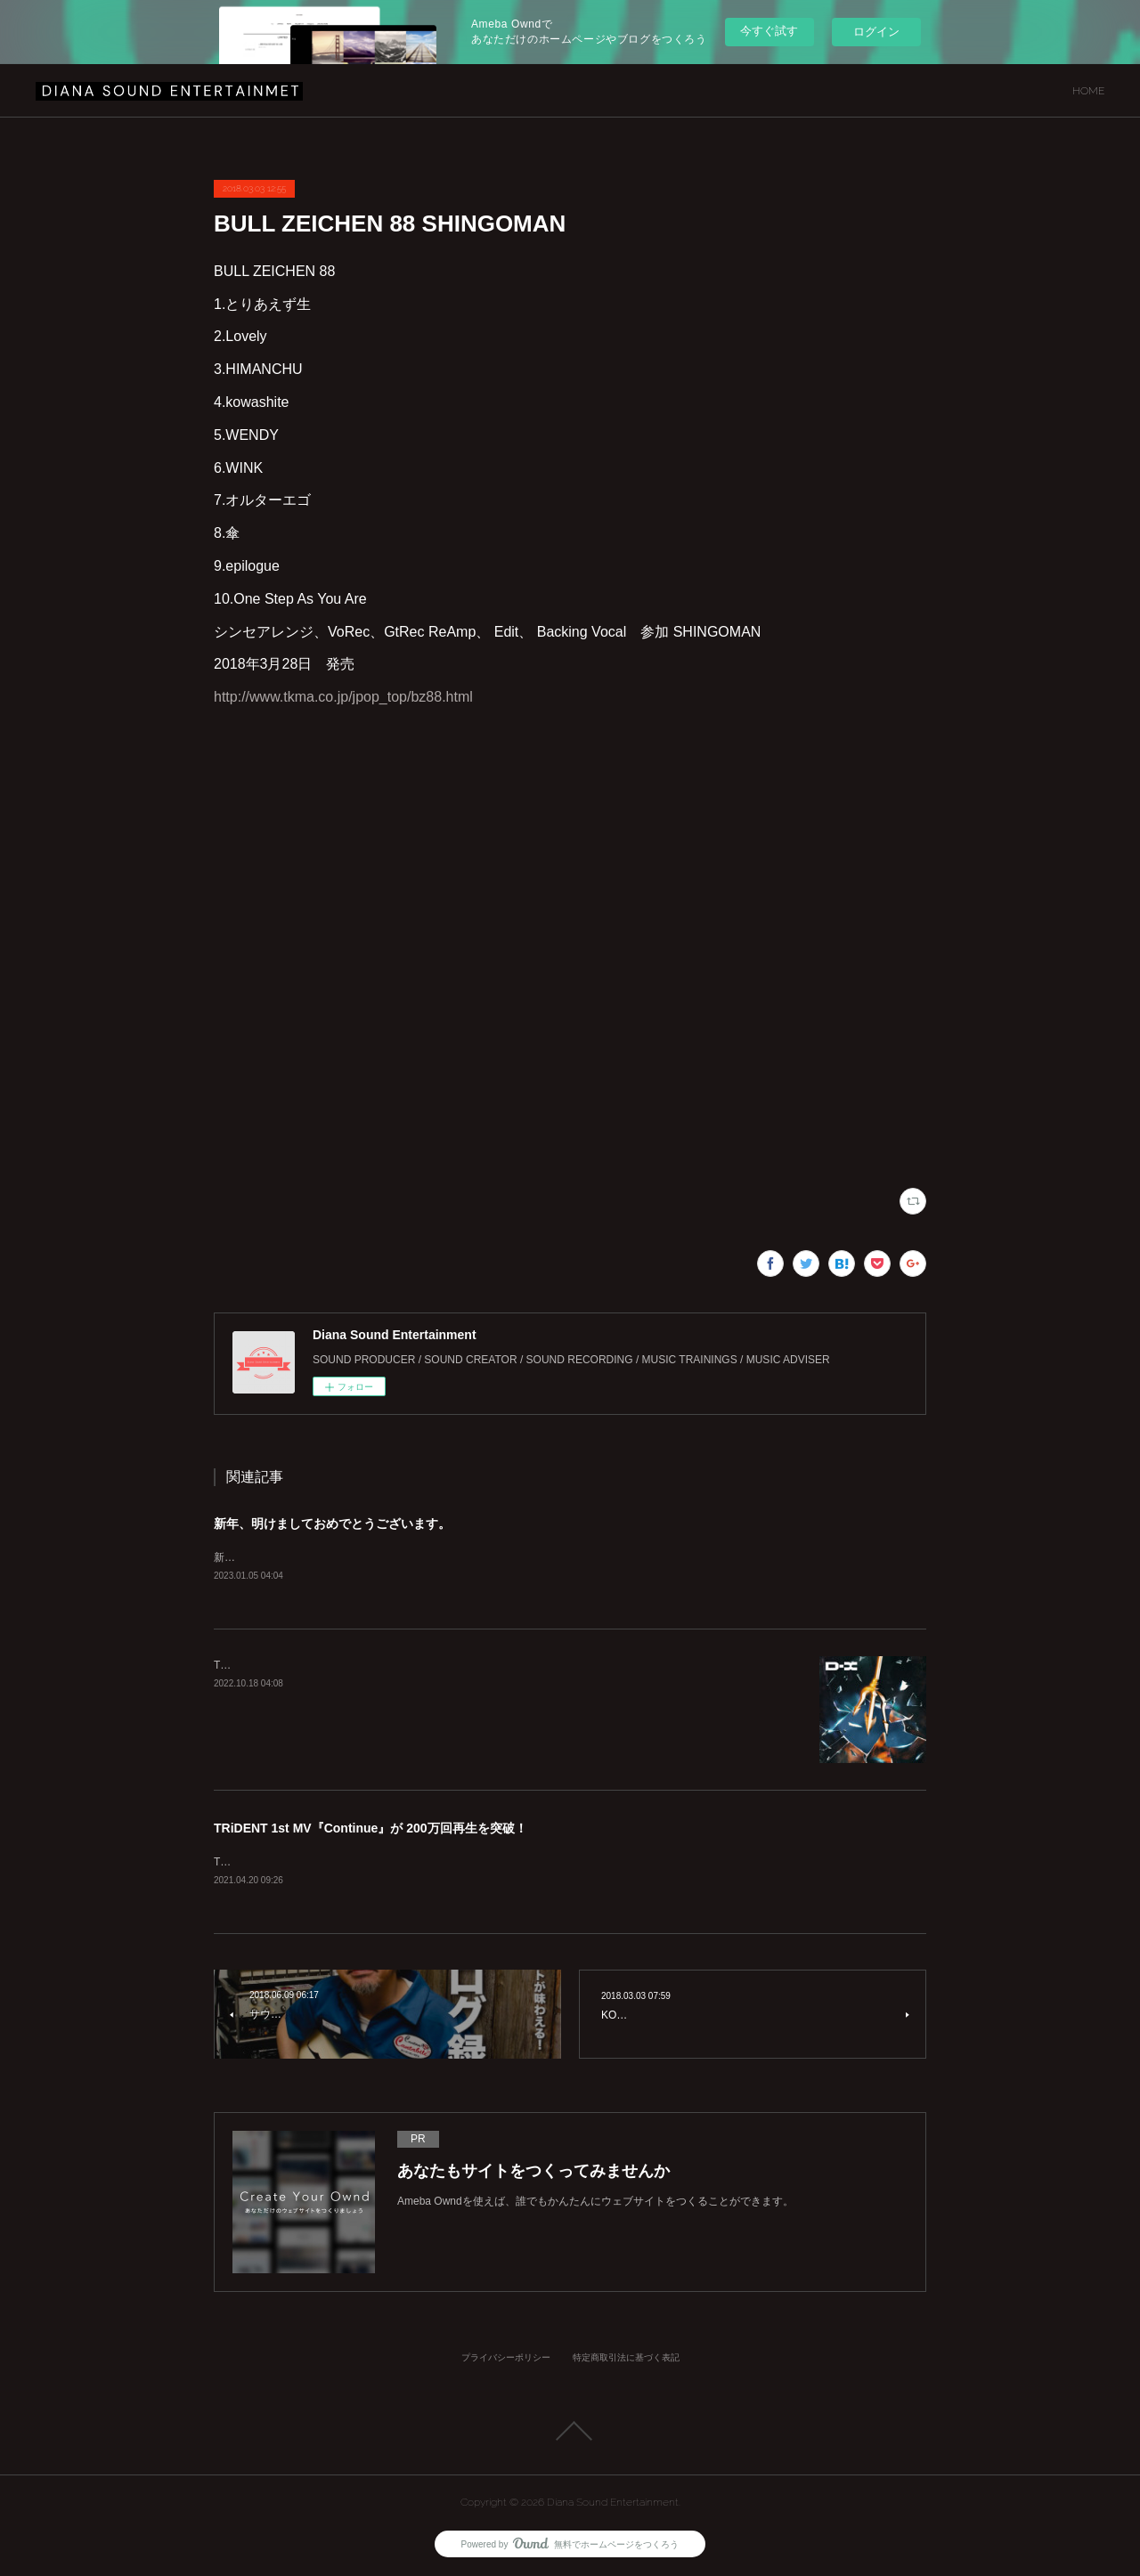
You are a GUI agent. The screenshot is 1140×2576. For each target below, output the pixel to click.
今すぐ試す (769, 30)
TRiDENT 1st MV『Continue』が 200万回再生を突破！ (370, 1829)
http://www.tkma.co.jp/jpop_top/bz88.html (343, 696)
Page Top (570, 2432)
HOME (1088, 91)
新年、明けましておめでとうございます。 (332, 1523)
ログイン (876, 31)
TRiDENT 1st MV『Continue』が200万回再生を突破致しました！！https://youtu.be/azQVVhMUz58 (451, 1863)
